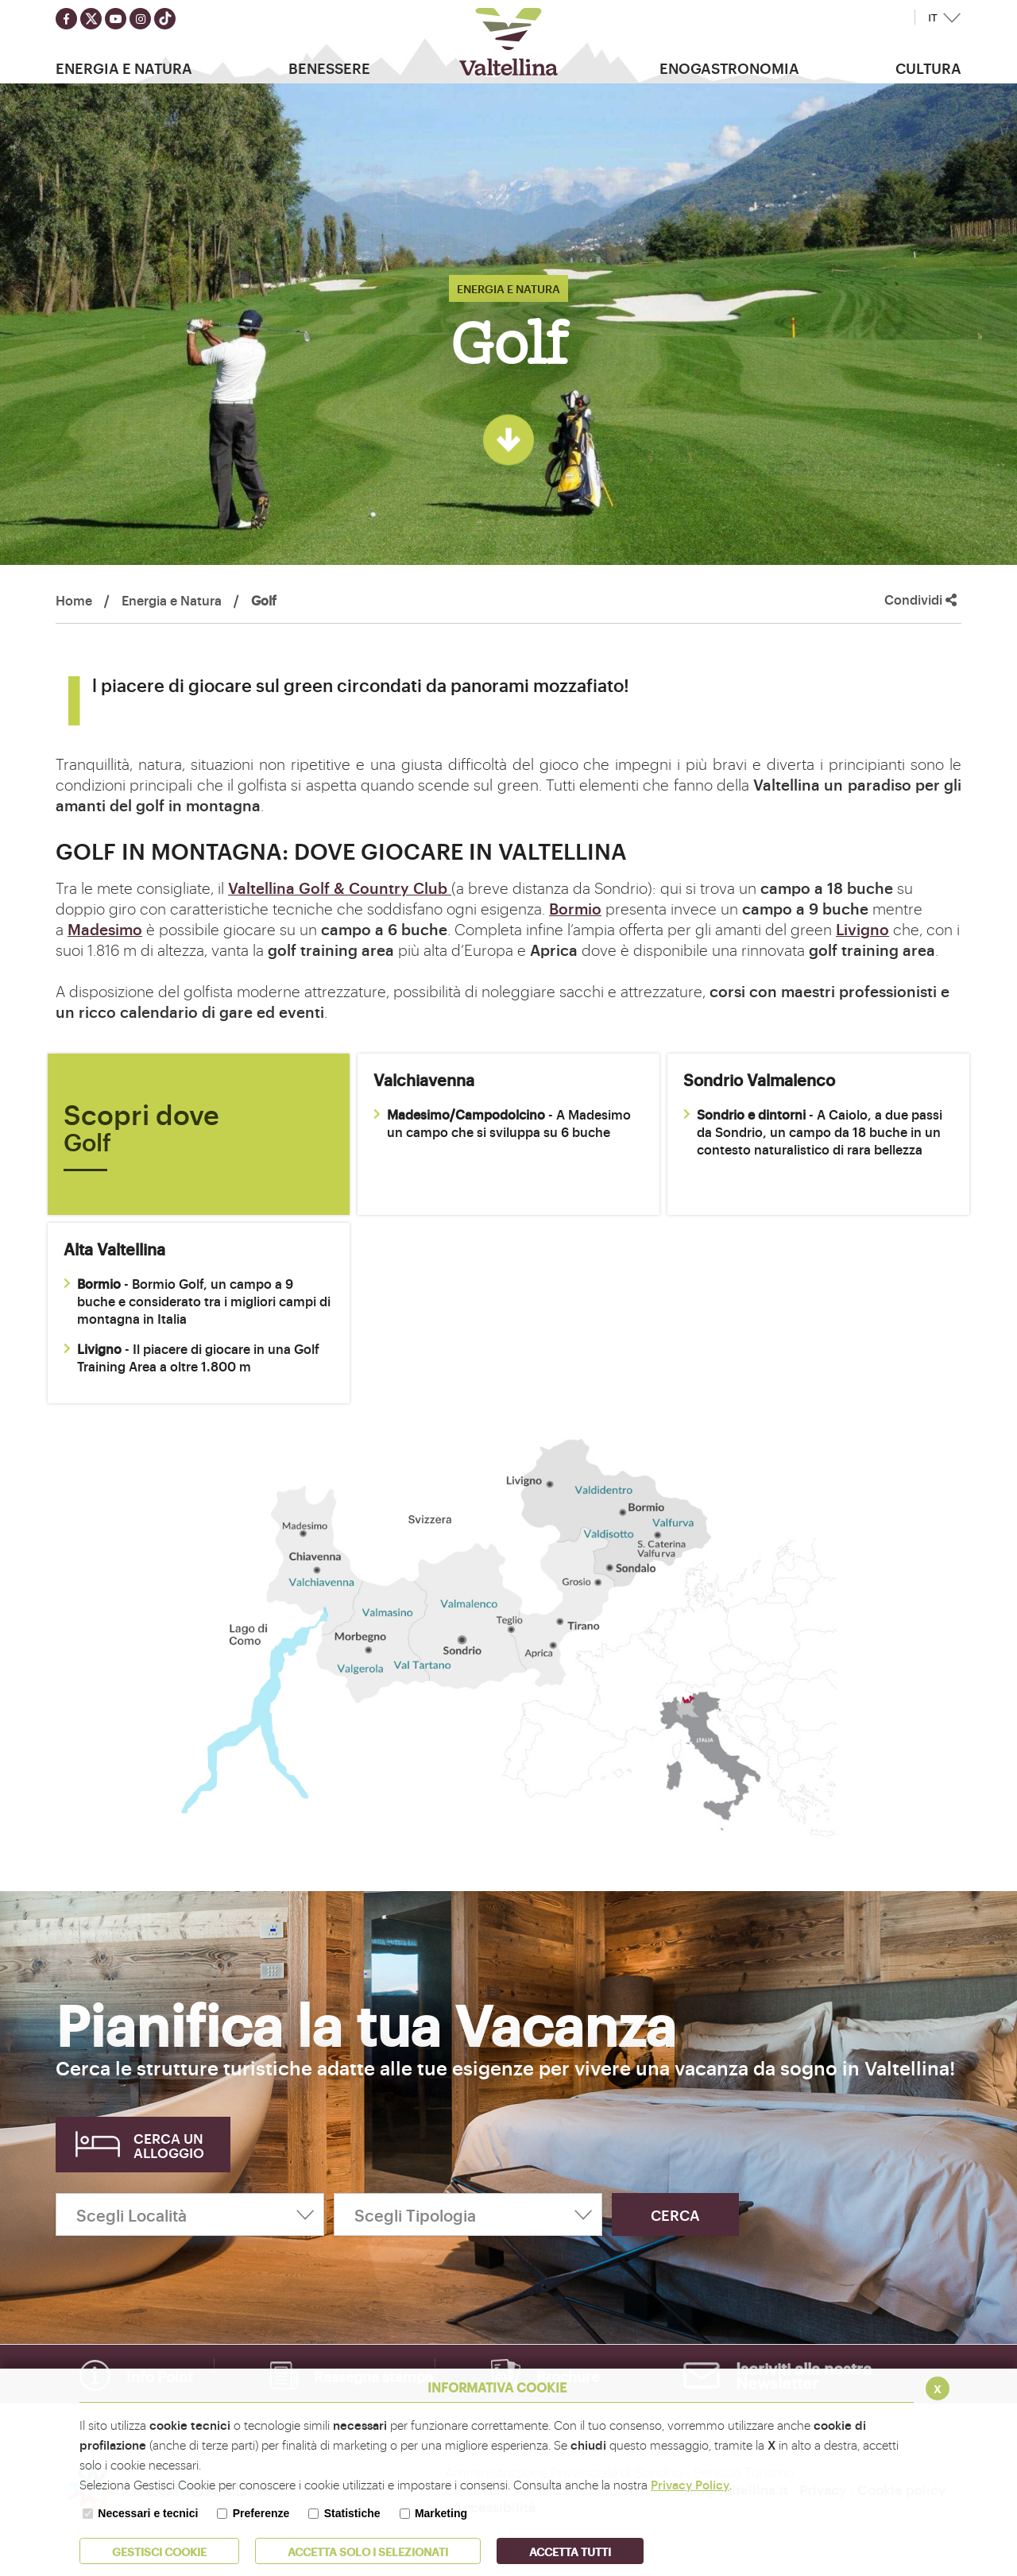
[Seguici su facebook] (66, 18)
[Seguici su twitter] (91, 18)
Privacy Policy (690, 2484)
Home (74, 600)
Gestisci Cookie (159, 2551)
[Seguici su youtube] (115, 18)
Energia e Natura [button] (124, 67)
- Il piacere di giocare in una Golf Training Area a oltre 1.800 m (191, 1357)
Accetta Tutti (570, 2551)
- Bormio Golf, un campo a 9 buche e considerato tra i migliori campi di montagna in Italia (197, 1300)
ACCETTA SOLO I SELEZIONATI (368, 2551)
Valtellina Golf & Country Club (339, 887)
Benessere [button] (329, 67)
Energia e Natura (172, 600)
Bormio (575, 908)
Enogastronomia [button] (729, 67)
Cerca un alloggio (168, 2145)
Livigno (862, 929)
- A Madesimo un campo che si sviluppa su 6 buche (502, 1122)
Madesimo (105, 929)
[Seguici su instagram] (140, 18)
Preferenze (261, 2513)
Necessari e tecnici (148, 2513)
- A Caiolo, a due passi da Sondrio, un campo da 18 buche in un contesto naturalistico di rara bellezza (812, 1131)
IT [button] (933, 18)
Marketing (441, 2513)
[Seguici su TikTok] (165, 18)
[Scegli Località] (190, 2214)
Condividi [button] (920, 599)
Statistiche (352, 2513)
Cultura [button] (928, 67)
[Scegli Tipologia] (468, 2214)
